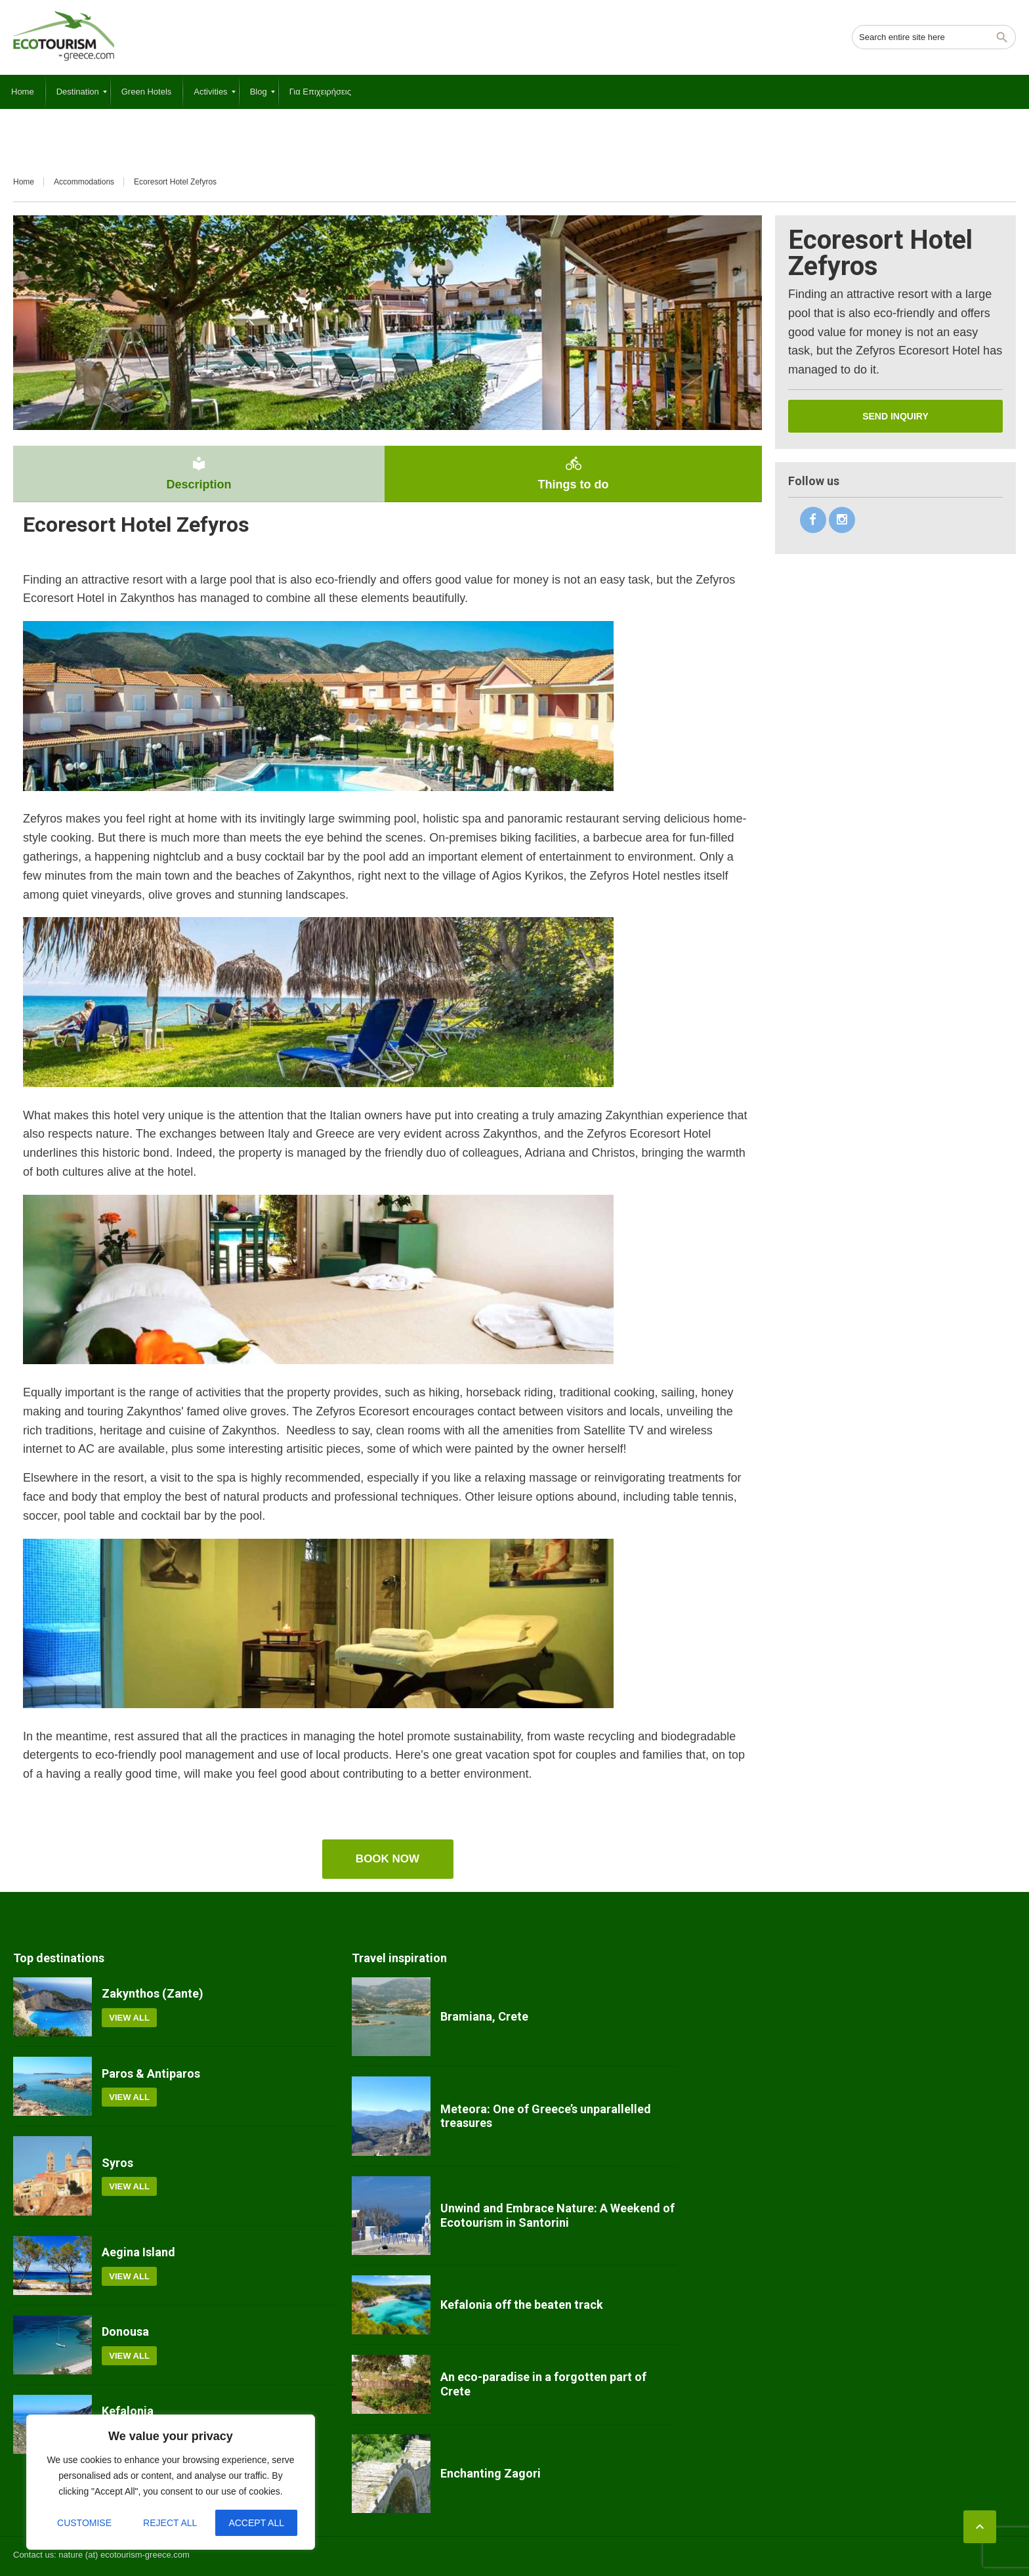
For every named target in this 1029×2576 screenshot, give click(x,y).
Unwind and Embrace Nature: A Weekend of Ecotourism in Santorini (557, 2215)
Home (23, 181)
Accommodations (84, 181)
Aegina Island (138, 2252)
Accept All (256, 2523)
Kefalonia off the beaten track (521, 2304)
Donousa (125, 2331)
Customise (84, 2523)
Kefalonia (128, 2411)
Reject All (170, 2523)
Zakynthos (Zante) (152, 1993)
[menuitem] (22, 92)
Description (198, 473)
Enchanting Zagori (490, 2473)
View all (129, 2018)
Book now (387, 1859)
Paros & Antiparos (151, 2073)
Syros (117, 2163)
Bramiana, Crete (484, 2016)
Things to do (573, 473)
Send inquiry (895, 416)
